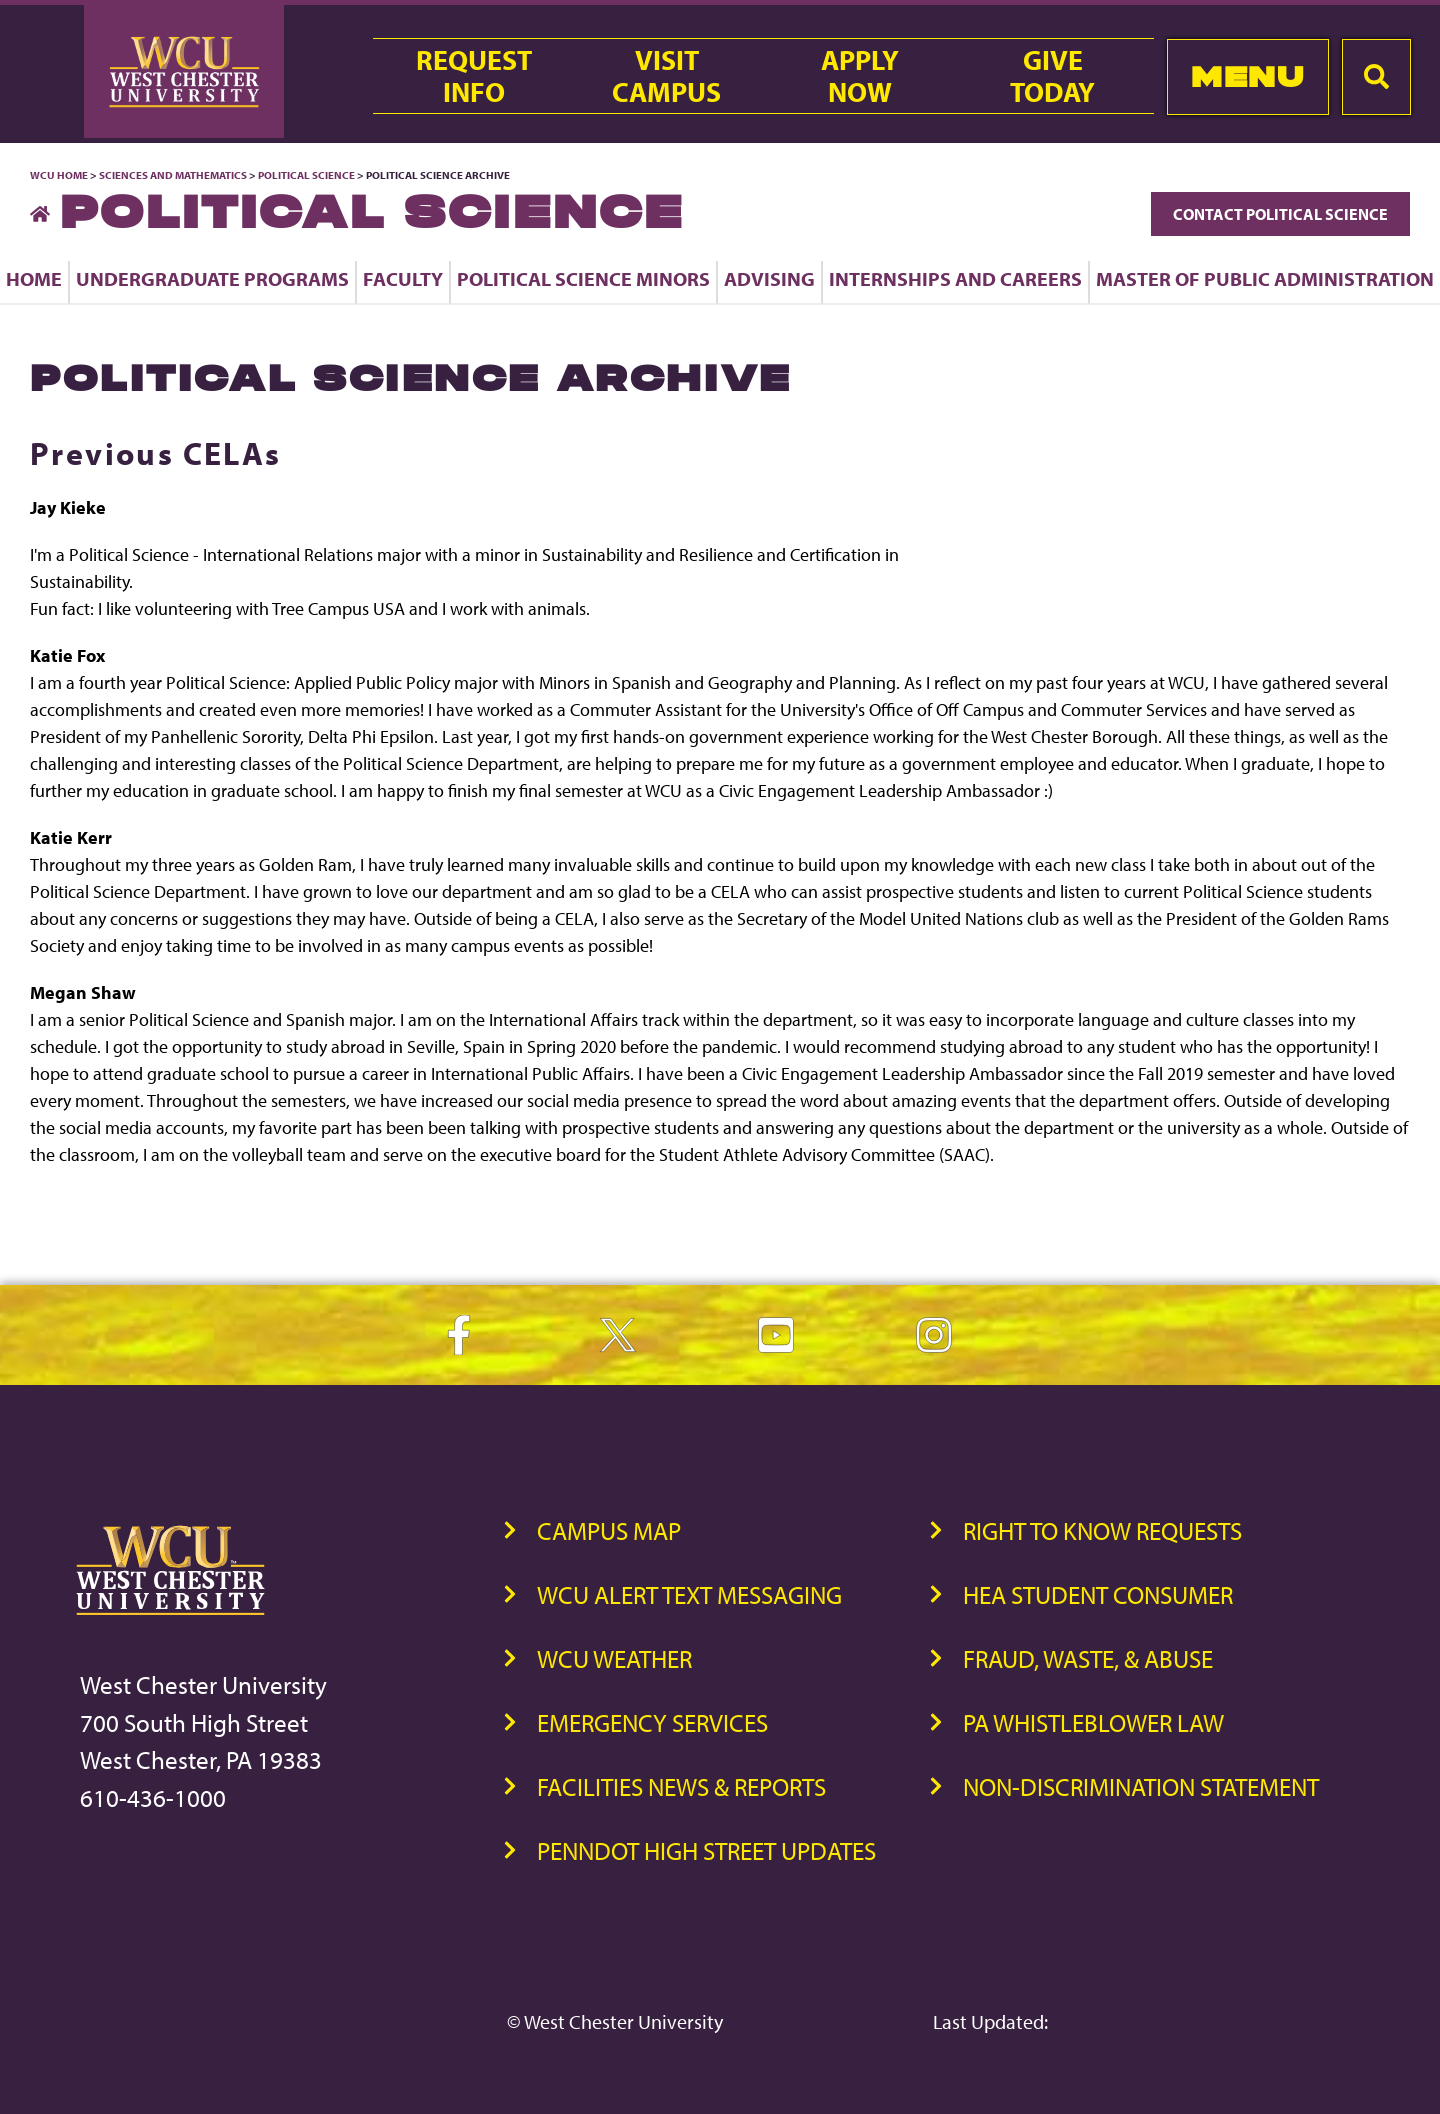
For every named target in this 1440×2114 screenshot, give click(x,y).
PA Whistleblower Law (1093, 1722)
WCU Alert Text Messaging (689, 1594)
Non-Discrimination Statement (1141, 1786)
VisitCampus (666, 76)
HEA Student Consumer (1098, 1594)
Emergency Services (652, 1722)
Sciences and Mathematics (173, 175)
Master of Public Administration (1265, 278)
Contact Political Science (1280, 214)
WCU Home (59, 175)
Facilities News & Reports (681, 1786)
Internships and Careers (955, 278)
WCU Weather (614, 1658)
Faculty (403, 278)
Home (34, 278)
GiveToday (1052, 76)
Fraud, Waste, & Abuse (1088, 1658)
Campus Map (609, 1530)
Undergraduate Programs (212, 278)
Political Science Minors (583, 278)
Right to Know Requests (1102, 1530)
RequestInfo (474, 76)
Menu (1247, 76)
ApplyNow (860, 76)
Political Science (306, 175)
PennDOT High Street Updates (706, 1850)
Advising (769, 278)
